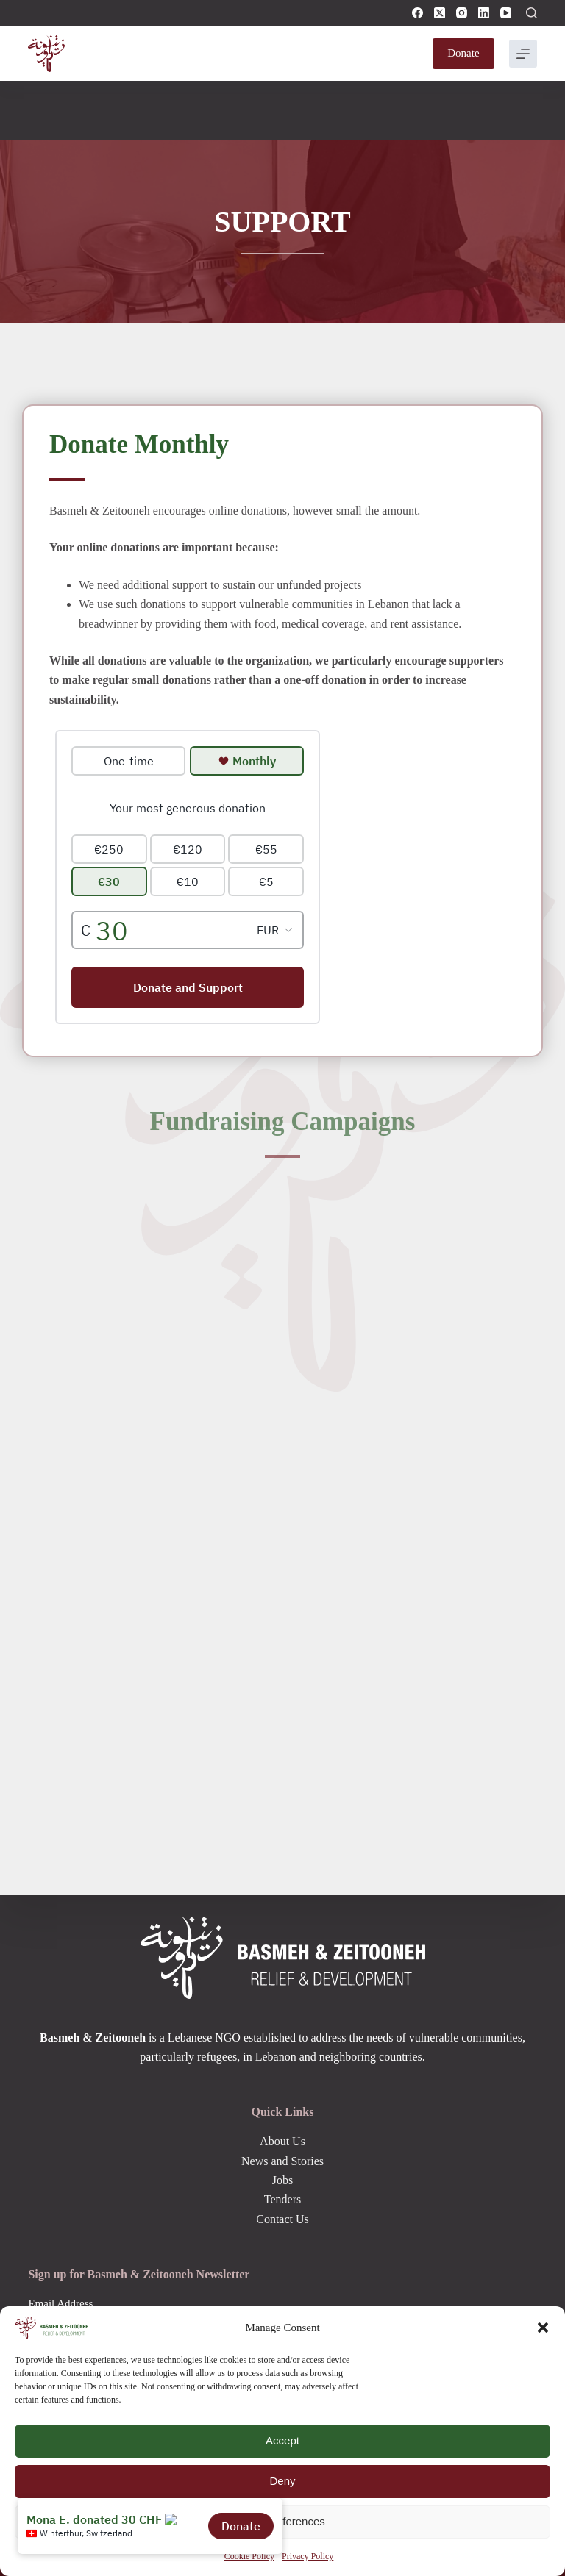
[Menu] (523, 54)
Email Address (60, 2303)
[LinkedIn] (483, 12)
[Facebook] (417, 12)
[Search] (531, 12)
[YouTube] (505, 12)
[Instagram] (461, 12)
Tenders (282, 2199)
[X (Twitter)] (439, 12)
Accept (282, 2440)
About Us (282, 2141)
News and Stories (282, 2161)
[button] (543, 2327)
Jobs (282, 2180)
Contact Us (282, 2219)
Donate (463, 53)
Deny (282, 2481)
